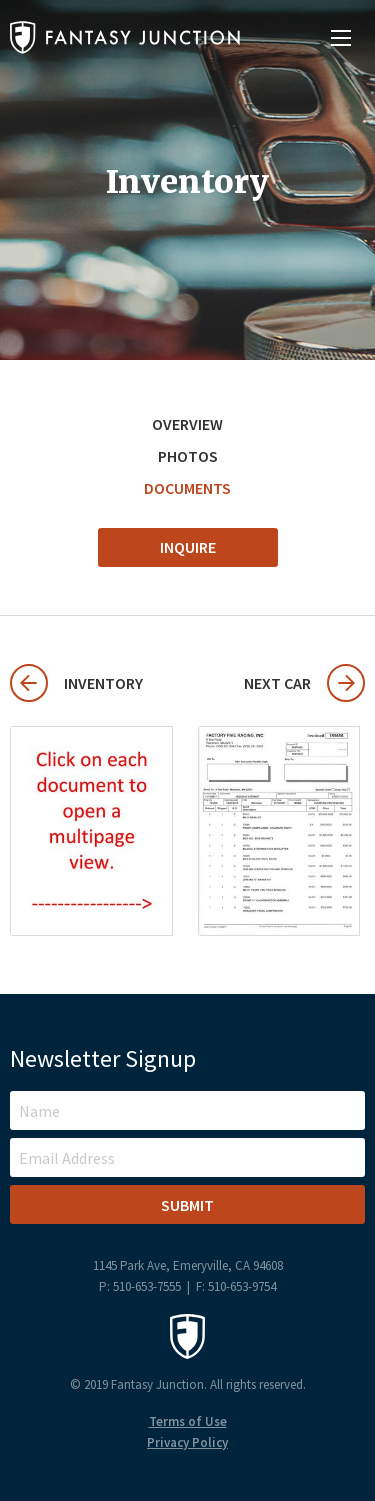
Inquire (188, 547)
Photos (188, 456)
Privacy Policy (187, 1442)
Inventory (76, 683)
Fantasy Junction (125, 37)
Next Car (304, 683)
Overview (187, 424)
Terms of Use (188, 1421)
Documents (187, 488)
